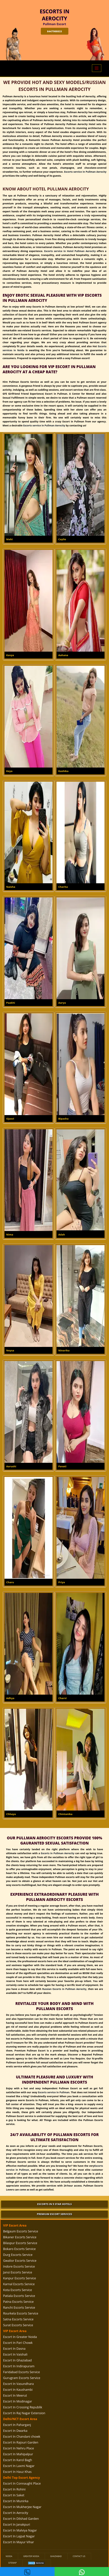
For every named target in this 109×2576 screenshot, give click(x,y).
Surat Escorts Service (18, 2325)
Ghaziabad (56, 2556)
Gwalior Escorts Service (20, 2260)
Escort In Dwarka (15, 2431)
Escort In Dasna (14, 2348)
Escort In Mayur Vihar (18, 2542)
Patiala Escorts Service (19, 2296)
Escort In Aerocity (15, 2513)
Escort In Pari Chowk (18, 2343)
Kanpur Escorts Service (19, 2278)
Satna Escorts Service (18, 2319)
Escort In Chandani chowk (21, 2436)
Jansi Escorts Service (17, 2272)
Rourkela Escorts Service (20, 2313)
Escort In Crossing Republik (22, 2407)
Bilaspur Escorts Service (20, 2243)
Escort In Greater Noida (20, 2337)
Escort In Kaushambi (18, 2389)
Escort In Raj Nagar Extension (24, 2413)
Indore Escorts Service (19, 2266)
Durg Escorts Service (18, 2255)
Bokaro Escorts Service (19, 2249)
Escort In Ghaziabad (17, 2360)
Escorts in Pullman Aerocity (57, 1853)
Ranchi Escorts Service (19, 2307)
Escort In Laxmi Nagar (19, 2466)
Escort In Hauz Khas (17, 2472)
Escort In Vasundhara (18, 2384)
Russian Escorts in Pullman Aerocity (64, 1989)
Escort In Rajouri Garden (20, 2442)
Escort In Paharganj (17, 2425)
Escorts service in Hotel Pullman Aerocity (70, 251)
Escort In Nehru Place (18, 2448)
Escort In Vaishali (15, 2354)
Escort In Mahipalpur (18, 2454)
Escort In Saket (13, 2495)
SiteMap (12, 2562)
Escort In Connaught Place (22, 2483)
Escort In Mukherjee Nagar (22, 2507)
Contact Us (79, 2556)
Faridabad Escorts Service (21, 2372)
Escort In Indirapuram (18, 2366)
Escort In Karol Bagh (17, 2460)
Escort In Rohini (14, 2489)
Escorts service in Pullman (53, 2092)
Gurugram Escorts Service (21, 2378)
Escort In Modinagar (17, 2401)
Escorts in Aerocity (54, 15)
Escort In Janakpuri (16, 2524)
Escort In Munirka (15, 2501)
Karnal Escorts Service (19, 2284)
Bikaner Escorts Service (19, 2237)
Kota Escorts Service (17, 2290)
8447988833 (54, 31)
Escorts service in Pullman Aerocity (85, 171)
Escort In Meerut (15, 2395)
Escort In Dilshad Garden (21, 2518)
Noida (9, 2556)
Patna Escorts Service (18, 2302)
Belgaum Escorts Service (20, 2231)
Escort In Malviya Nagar (20, 2530)
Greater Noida (31, 2556)
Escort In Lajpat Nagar (19, 2536)
